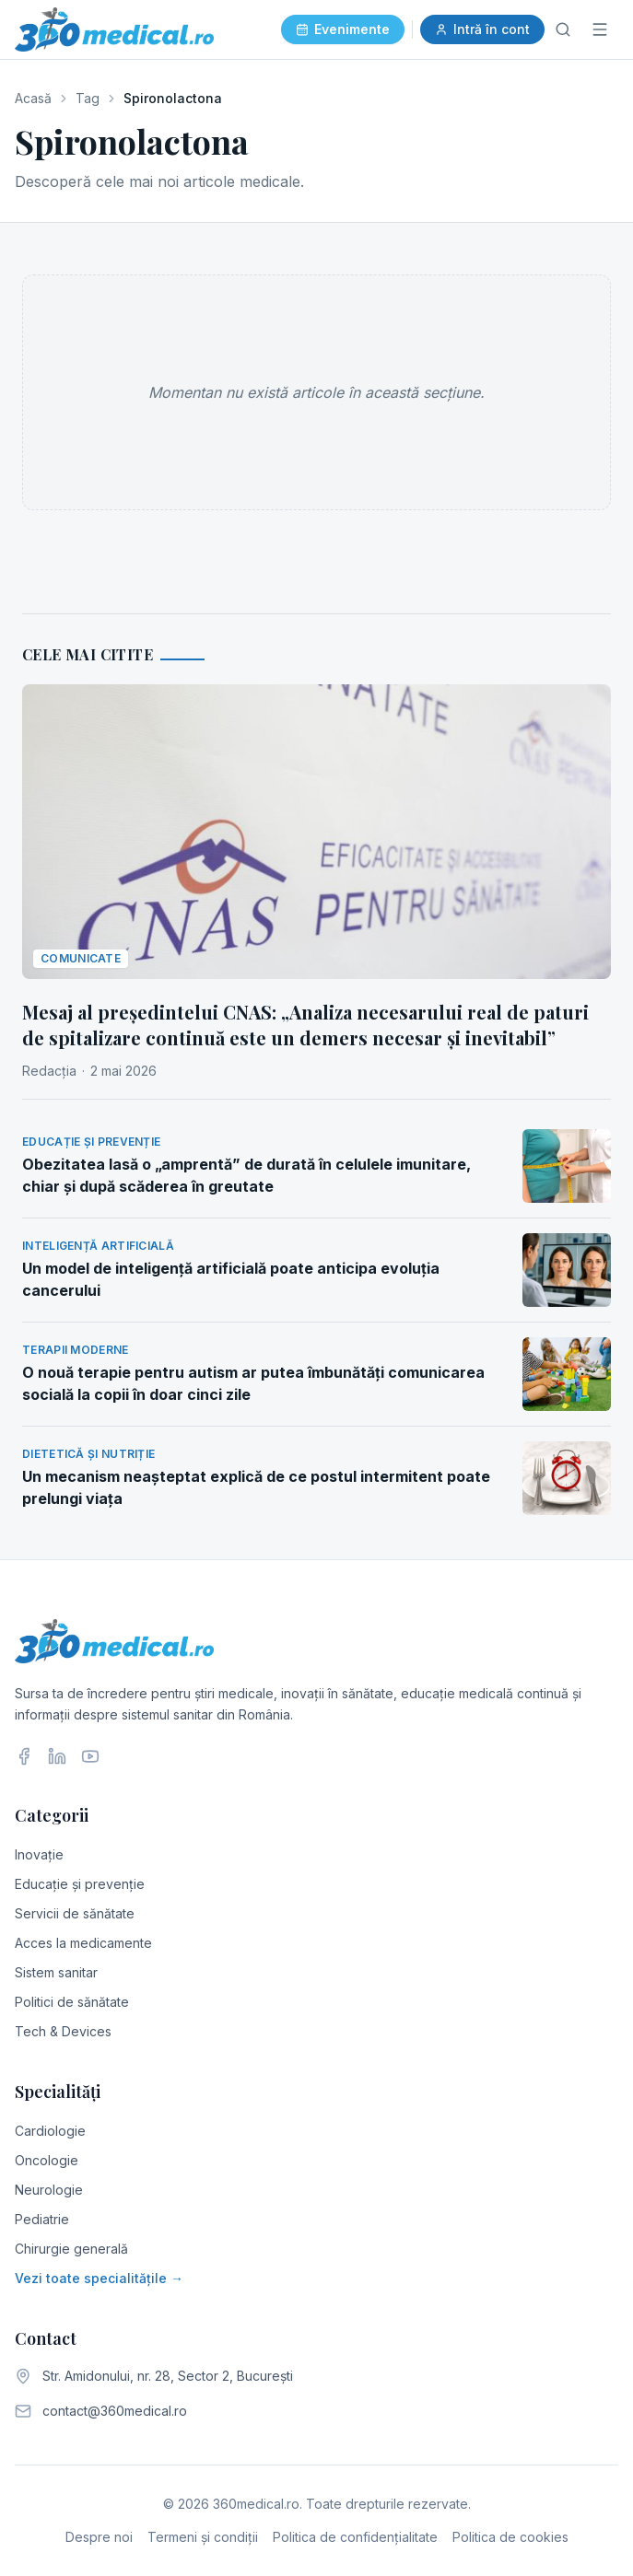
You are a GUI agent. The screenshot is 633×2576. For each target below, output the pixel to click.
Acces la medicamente (83, 1943)
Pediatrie (42, 2219)
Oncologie (46, 2160)
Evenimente (343, 29)
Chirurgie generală (71, 2248)
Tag (88, 98)
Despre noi (99, 2537)
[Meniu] (599, 29)
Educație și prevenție (80, 1884)
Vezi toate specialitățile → (99, 2278)
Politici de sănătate (72, 2002)
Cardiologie (50, 2131)
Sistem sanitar (56, 1972)
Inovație (39, 1854)
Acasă (33, 98)
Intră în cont (482, 29)
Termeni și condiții (202, 2537)
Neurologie (49, 2189)
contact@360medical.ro (114, 2411)
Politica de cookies (510, 2537)
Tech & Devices (63, 2031)
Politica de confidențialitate (355, 2537)
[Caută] (563, 29)
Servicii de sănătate (75, 1913)
